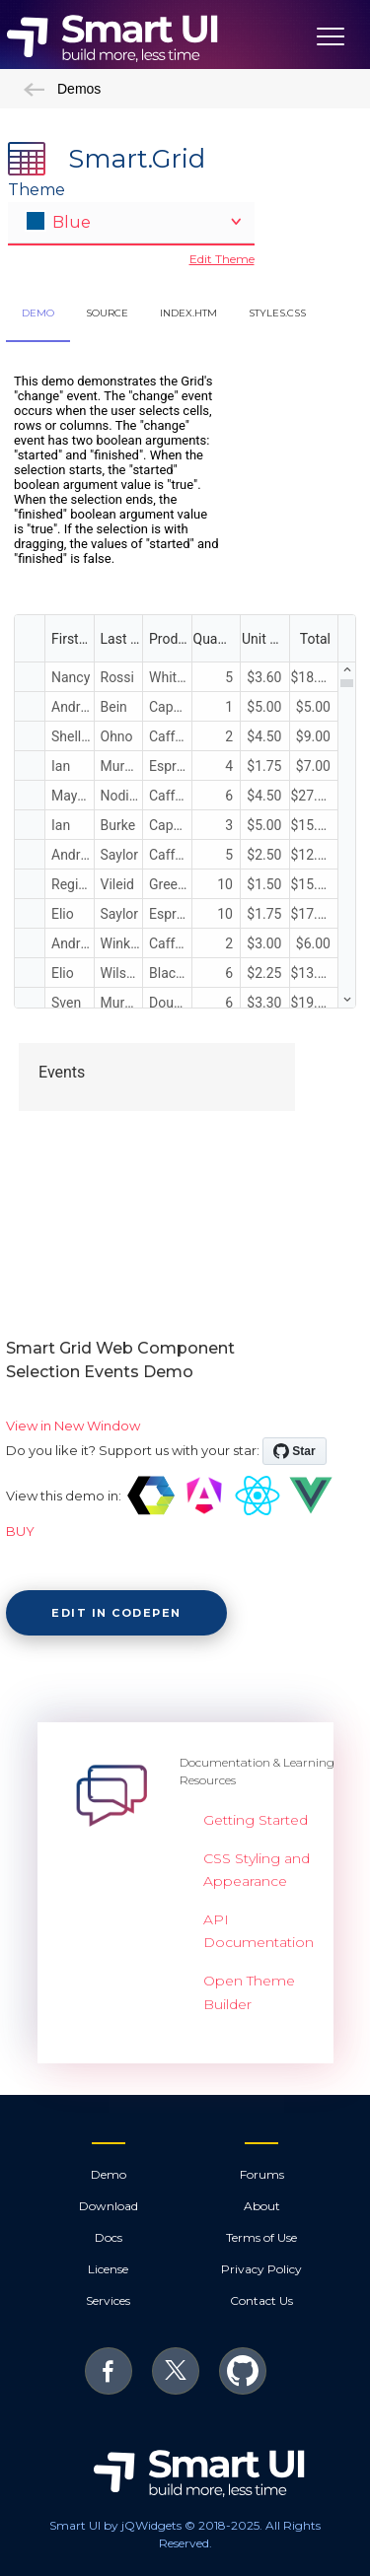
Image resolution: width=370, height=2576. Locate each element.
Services (108, 2300)
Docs (108, 2237)
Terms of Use (261, 2237)
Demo (108, 2174)
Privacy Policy (261, 2269)
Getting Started (255, 1820)
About (262, 2205)
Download (108, 2205)
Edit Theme (222, 258)
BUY (20, 1531)
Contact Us (261, 2300)
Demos (62, 89)
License (108, 2269)
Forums (262, 2174)
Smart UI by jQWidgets (115, 2525)
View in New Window (73, 1425)
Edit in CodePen (116, 1613)
